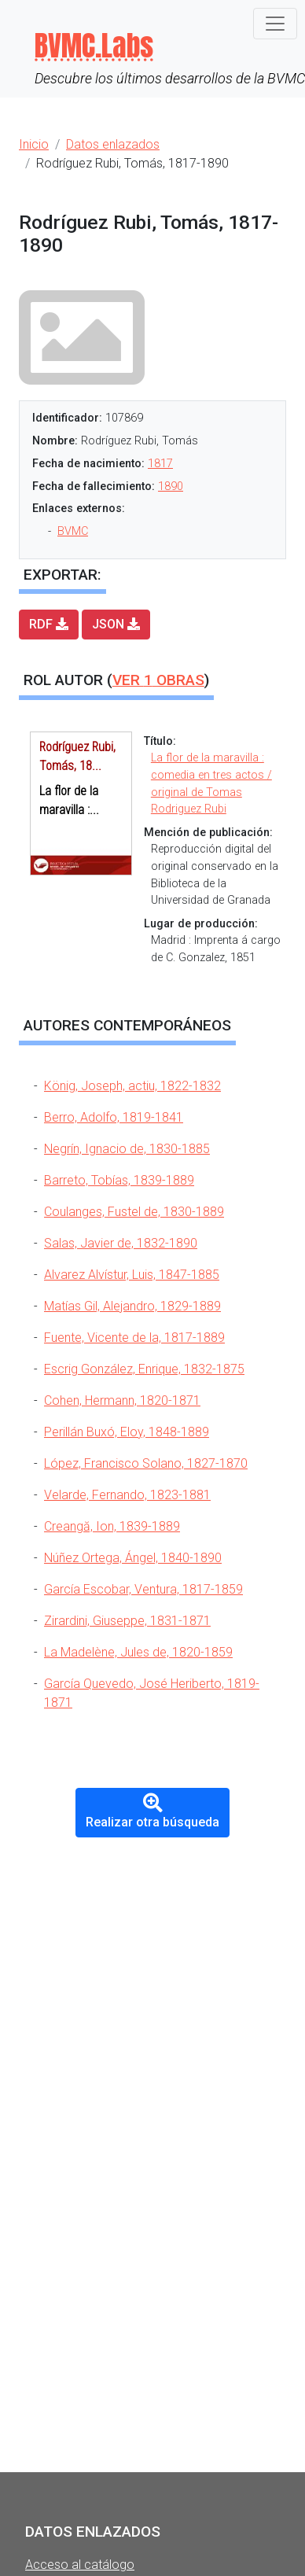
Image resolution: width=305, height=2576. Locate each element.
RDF (48, 624)
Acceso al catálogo (79, 2564)
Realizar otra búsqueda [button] (152, 1811)
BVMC (72, 531)
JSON (116, 624)
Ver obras (158, 680)
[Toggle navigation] (275, 23)
